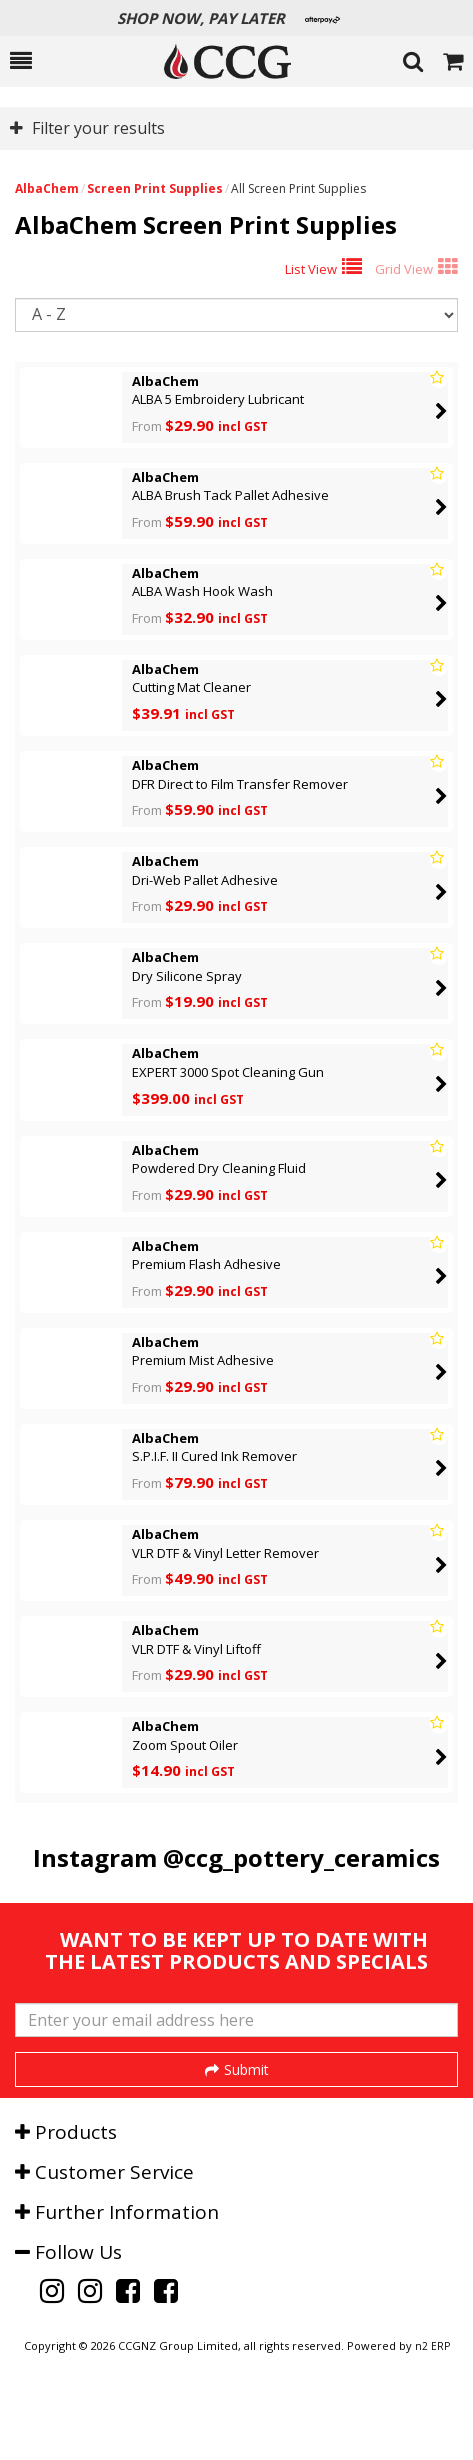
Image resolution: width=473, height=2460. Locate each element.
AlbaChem (47, 188)
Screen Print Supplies (155, 188)
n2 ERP (432, 2421)
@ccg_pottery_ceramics (301, 1857)
